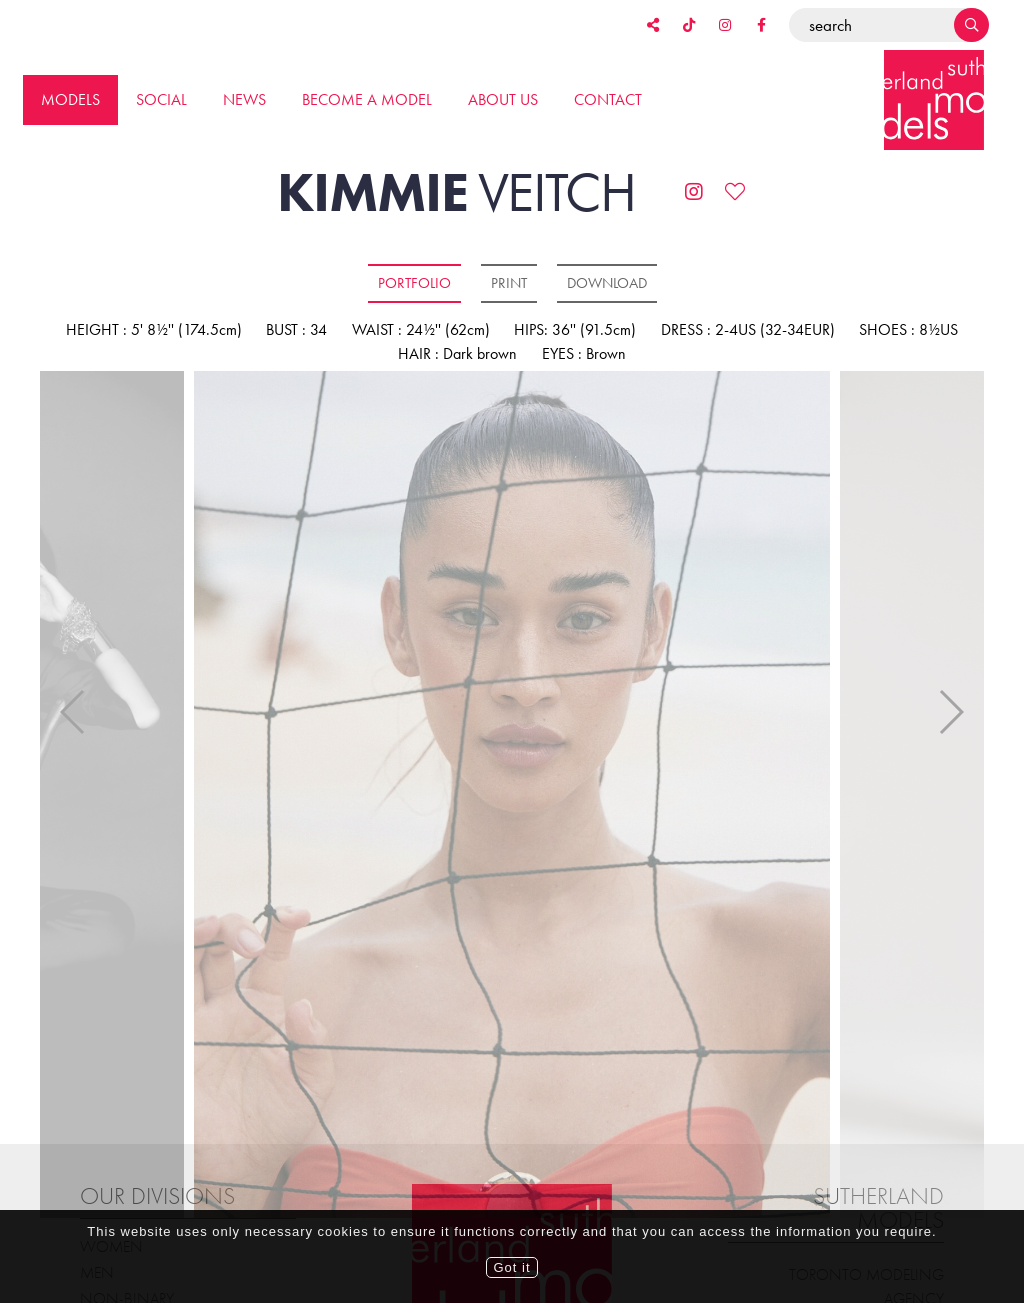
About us (503, 99)
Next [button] (950, 700)
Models (70, 99)
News (244, 99)
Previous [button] (73, 700)
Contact (608, 99)
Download (607, 283)
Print (509, 283)
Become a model (367, 99)
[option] (512, 796)
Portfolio (414, 283)
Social (161, 99)
